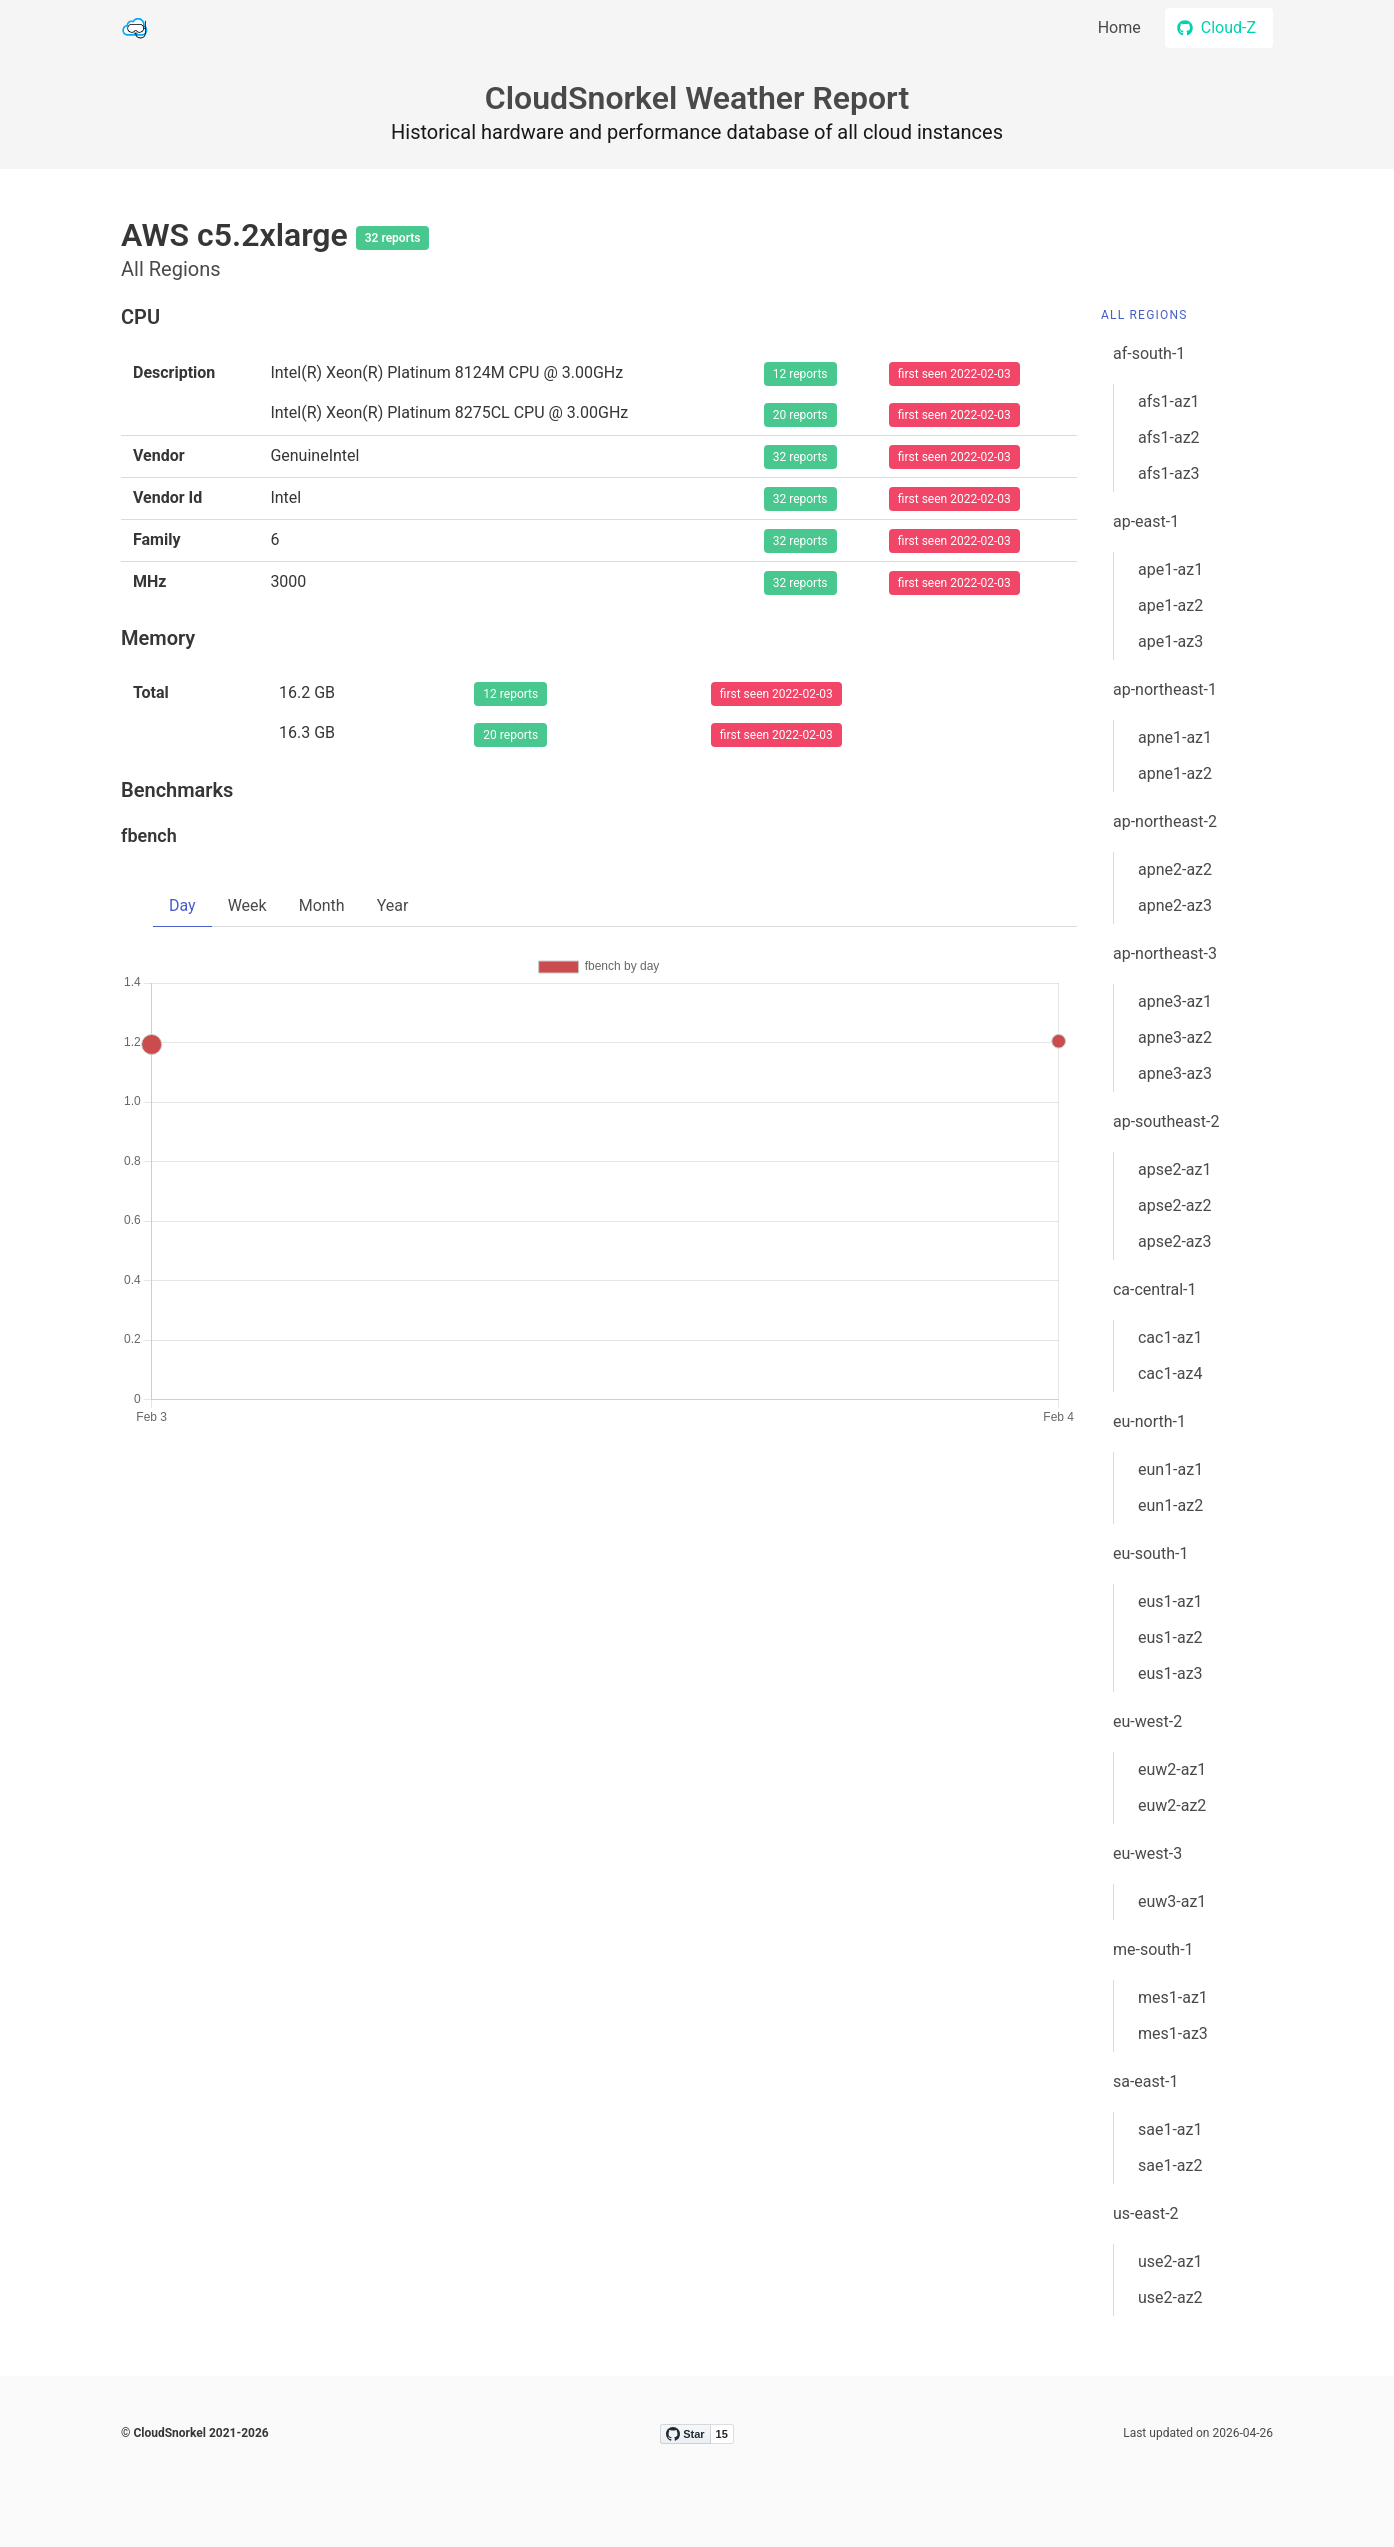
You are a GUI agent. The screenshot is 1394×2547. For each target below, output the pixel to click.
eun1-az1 (1170, 1469)
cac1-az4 (1170, 1373)
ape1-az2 (1170, 605)
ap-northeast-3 (1165, 953)
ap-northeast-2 (1165, 821)
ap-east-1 (1146, 521)
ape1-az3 (1170, 641)
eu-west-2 (1147, 1721)
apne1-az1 (1175, 737)
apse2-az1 (1174, 1169)
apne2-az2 (1175, 869)
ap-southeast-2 (1166, 1121)
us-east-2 (1146, 2213)
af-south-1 (1149, 353)
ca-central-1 (1155, 1289)
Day (182, 905)
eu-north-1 (1149, 1421)
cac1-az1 (1170, 1337)
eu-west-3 (1147, 1853)
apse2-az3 (1174, 1241)
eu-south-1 (1150, 1553)
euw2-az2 (1172, 1805)
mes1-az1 (1173, 1997)
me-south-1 (1153, 1949)
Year (393, 905)
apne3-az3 (1175, 1073)
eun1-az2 (1170, 1505)
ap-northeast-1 (1165, 689)
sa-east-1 (1145, 2081)
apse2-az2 (1174, 1205)
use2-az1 (1170, 2261)
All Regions (1144, 315)
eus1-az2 (1170, 1637)
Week (247, 905)
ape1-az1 (1170, 569)
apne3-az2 (1175, 1037)
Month (322, 905)
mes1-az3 (1173, 2033)
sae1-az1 (1170, 2129)
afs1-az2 (1169, 437)
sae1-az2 (1170, 2165)
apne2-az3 (1175, 905)
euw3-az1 (1172, 1901)
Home (1119, 27)
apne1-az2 (1175, 773)
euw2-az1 (1172, 1769)
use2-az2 (1170, 2297)
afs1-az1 (1169, 401)
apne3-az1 (1175, 1001)
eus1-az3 (1170, 1673)
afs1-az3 (1169, 473)
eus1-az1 (1170, 1601)
